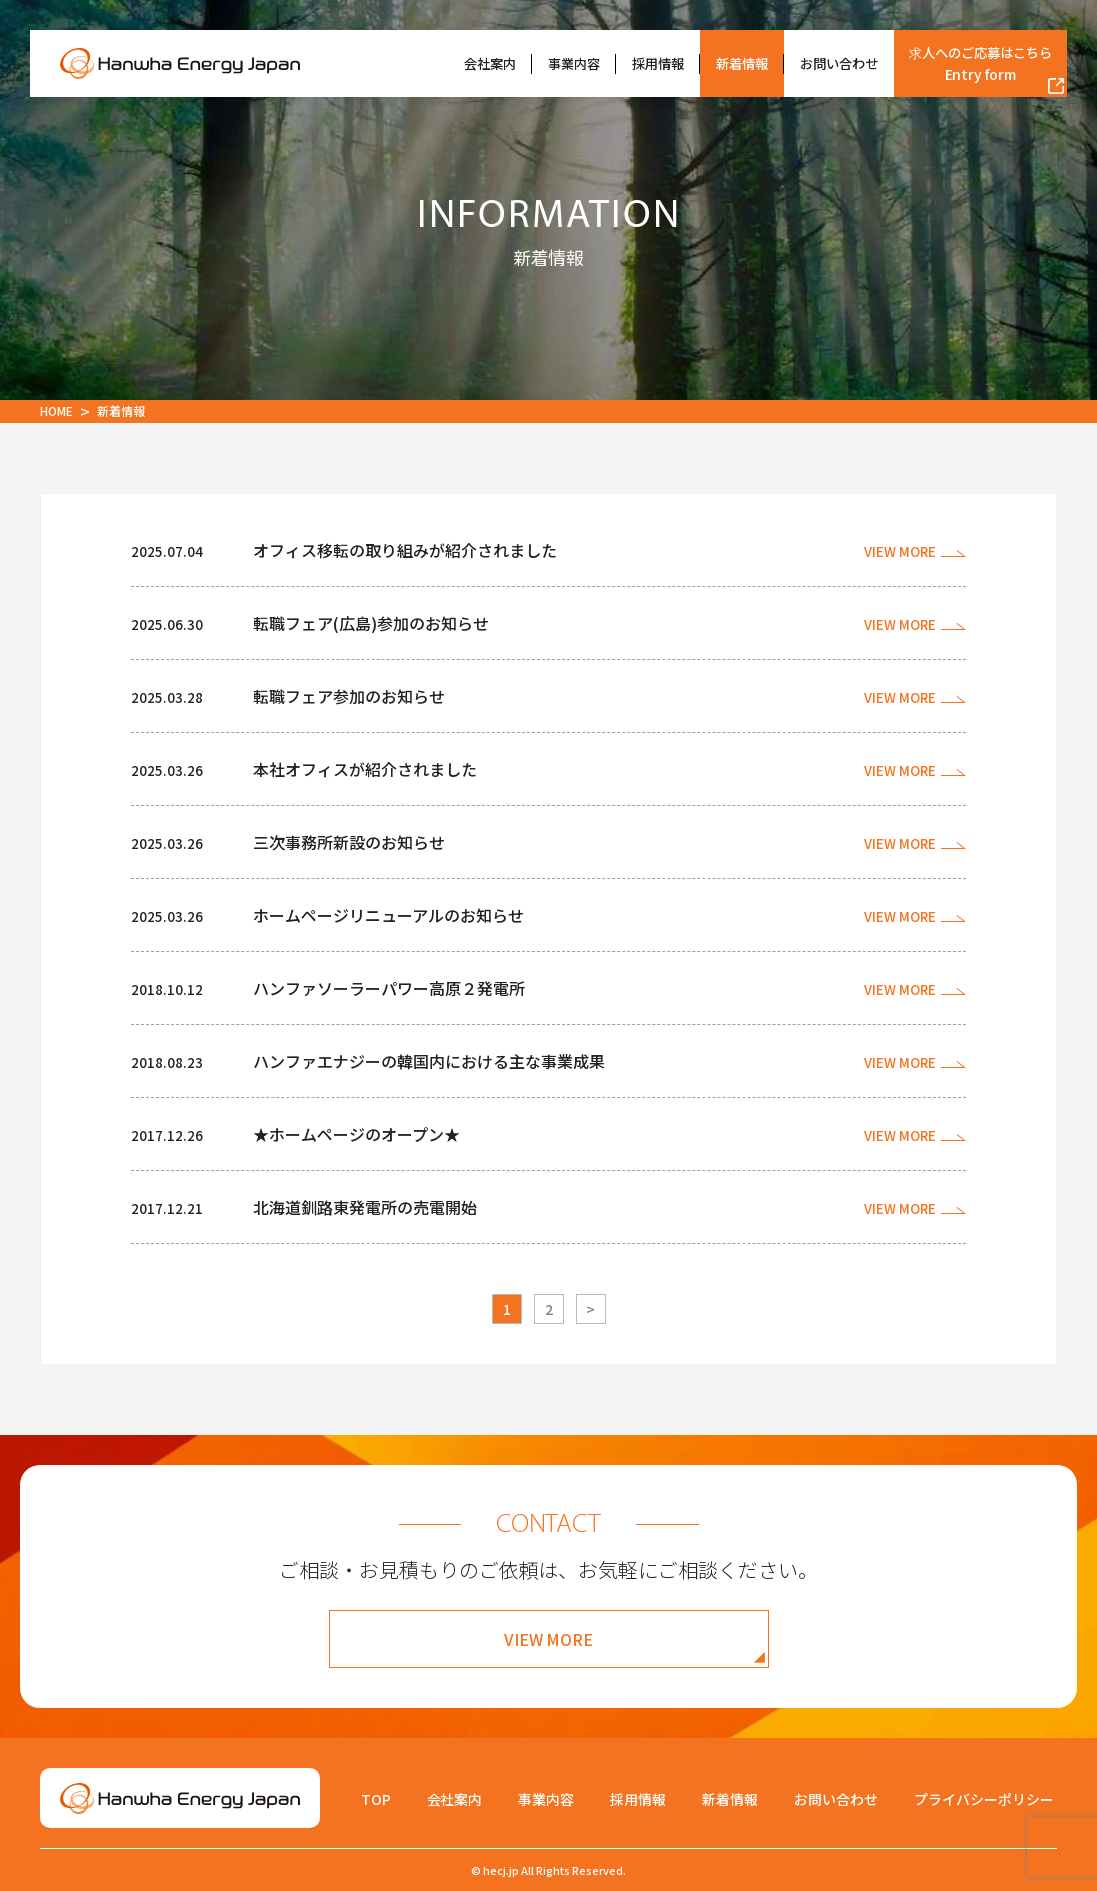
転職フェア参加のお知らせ (349, 696)
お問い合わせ (839, 63)
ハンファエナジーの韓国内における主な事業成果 (429, 1061)
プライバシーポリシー (984, 1799)
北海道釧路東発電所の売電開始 (365, 1207)
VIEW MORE (549, 1639)
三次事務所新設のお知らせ (349, 842)
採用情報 (658, 63)
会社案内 (490, 63)
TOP (376, 1799)
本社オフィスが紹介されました (365, 769)
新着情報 (742, 63)
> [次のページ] (590, 1309)
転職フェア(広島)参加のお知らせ (371, 623)
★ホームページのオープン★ (356, 1134)
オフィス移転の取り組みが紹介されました (405, 550)
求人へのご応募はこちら (980, 63)
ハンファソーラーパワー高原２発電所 (389, 988)
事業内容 (574, 63)
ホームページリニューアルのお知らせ (388, 915)
